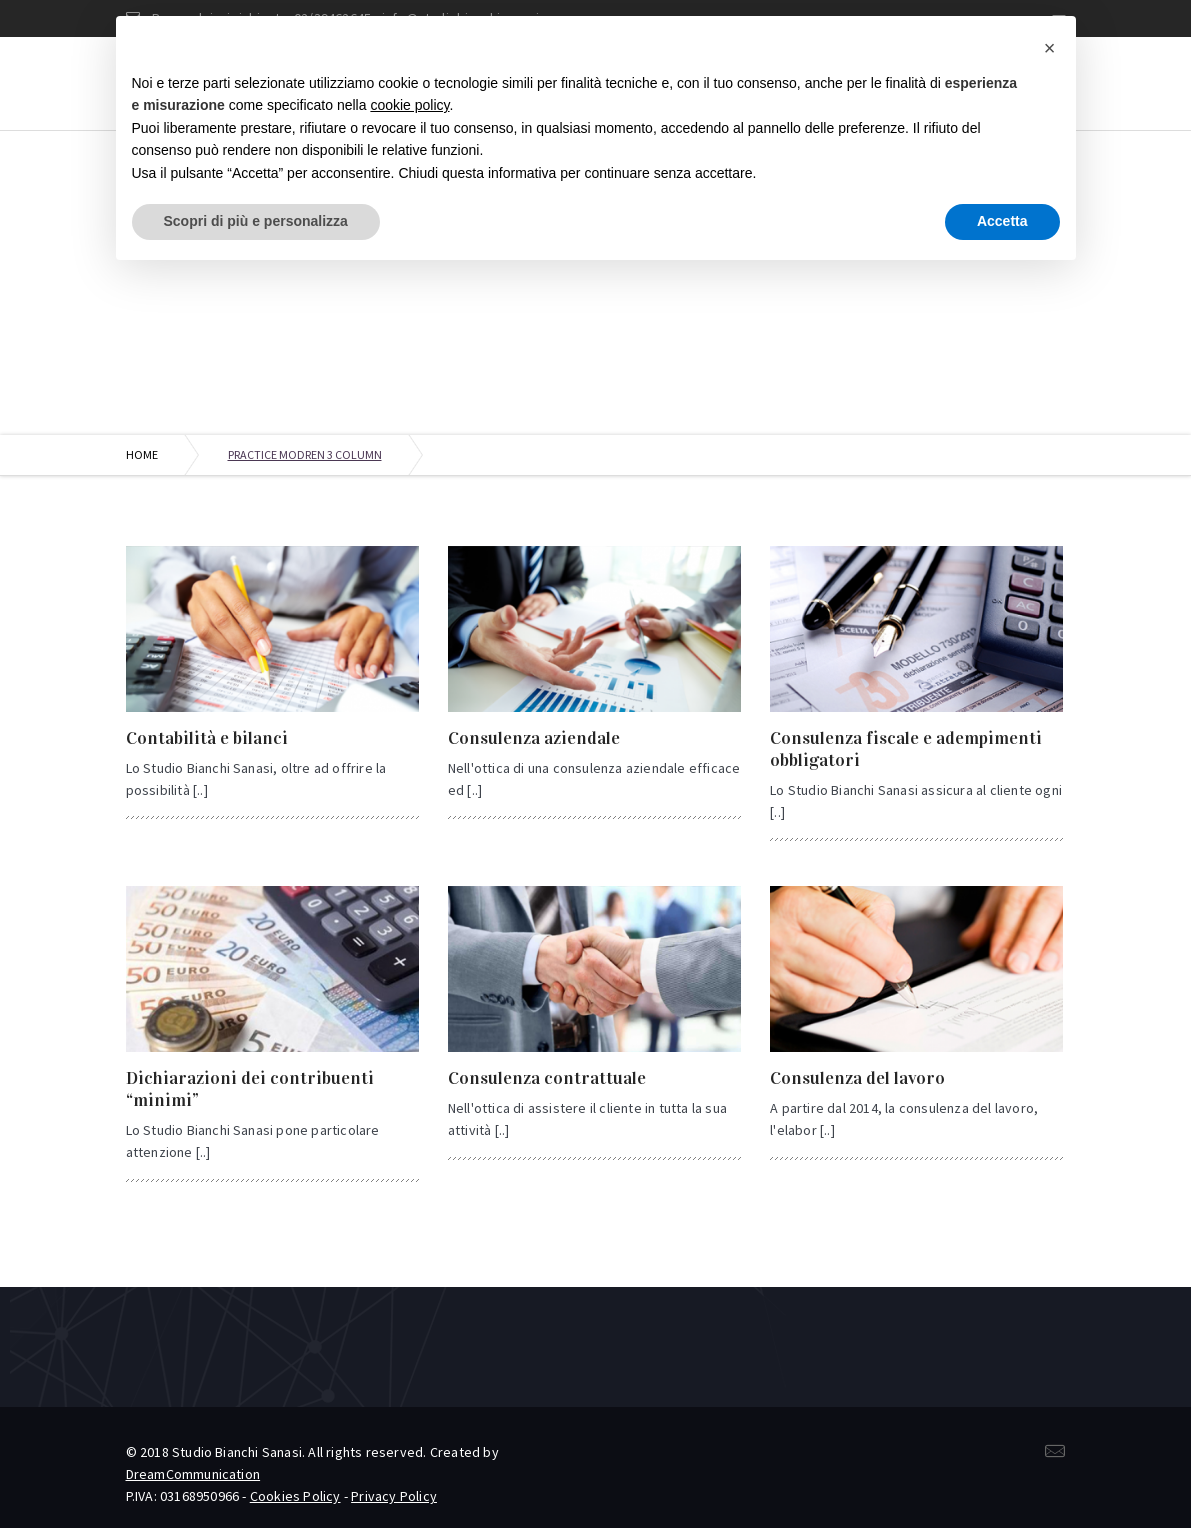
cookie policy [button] (409, 105)
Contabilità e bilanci (207, 738)
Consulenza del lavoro (857, 1078)
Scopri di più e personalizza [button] (256, 221)
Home (142, 454)
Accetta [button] (1002, 221)
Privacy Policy (394, 1496)
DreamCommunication (193, 1474)
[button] (1050, 48)
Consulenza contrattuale (547, 1078)
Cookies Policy (295, 1496)
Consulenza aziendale (534, 738)
